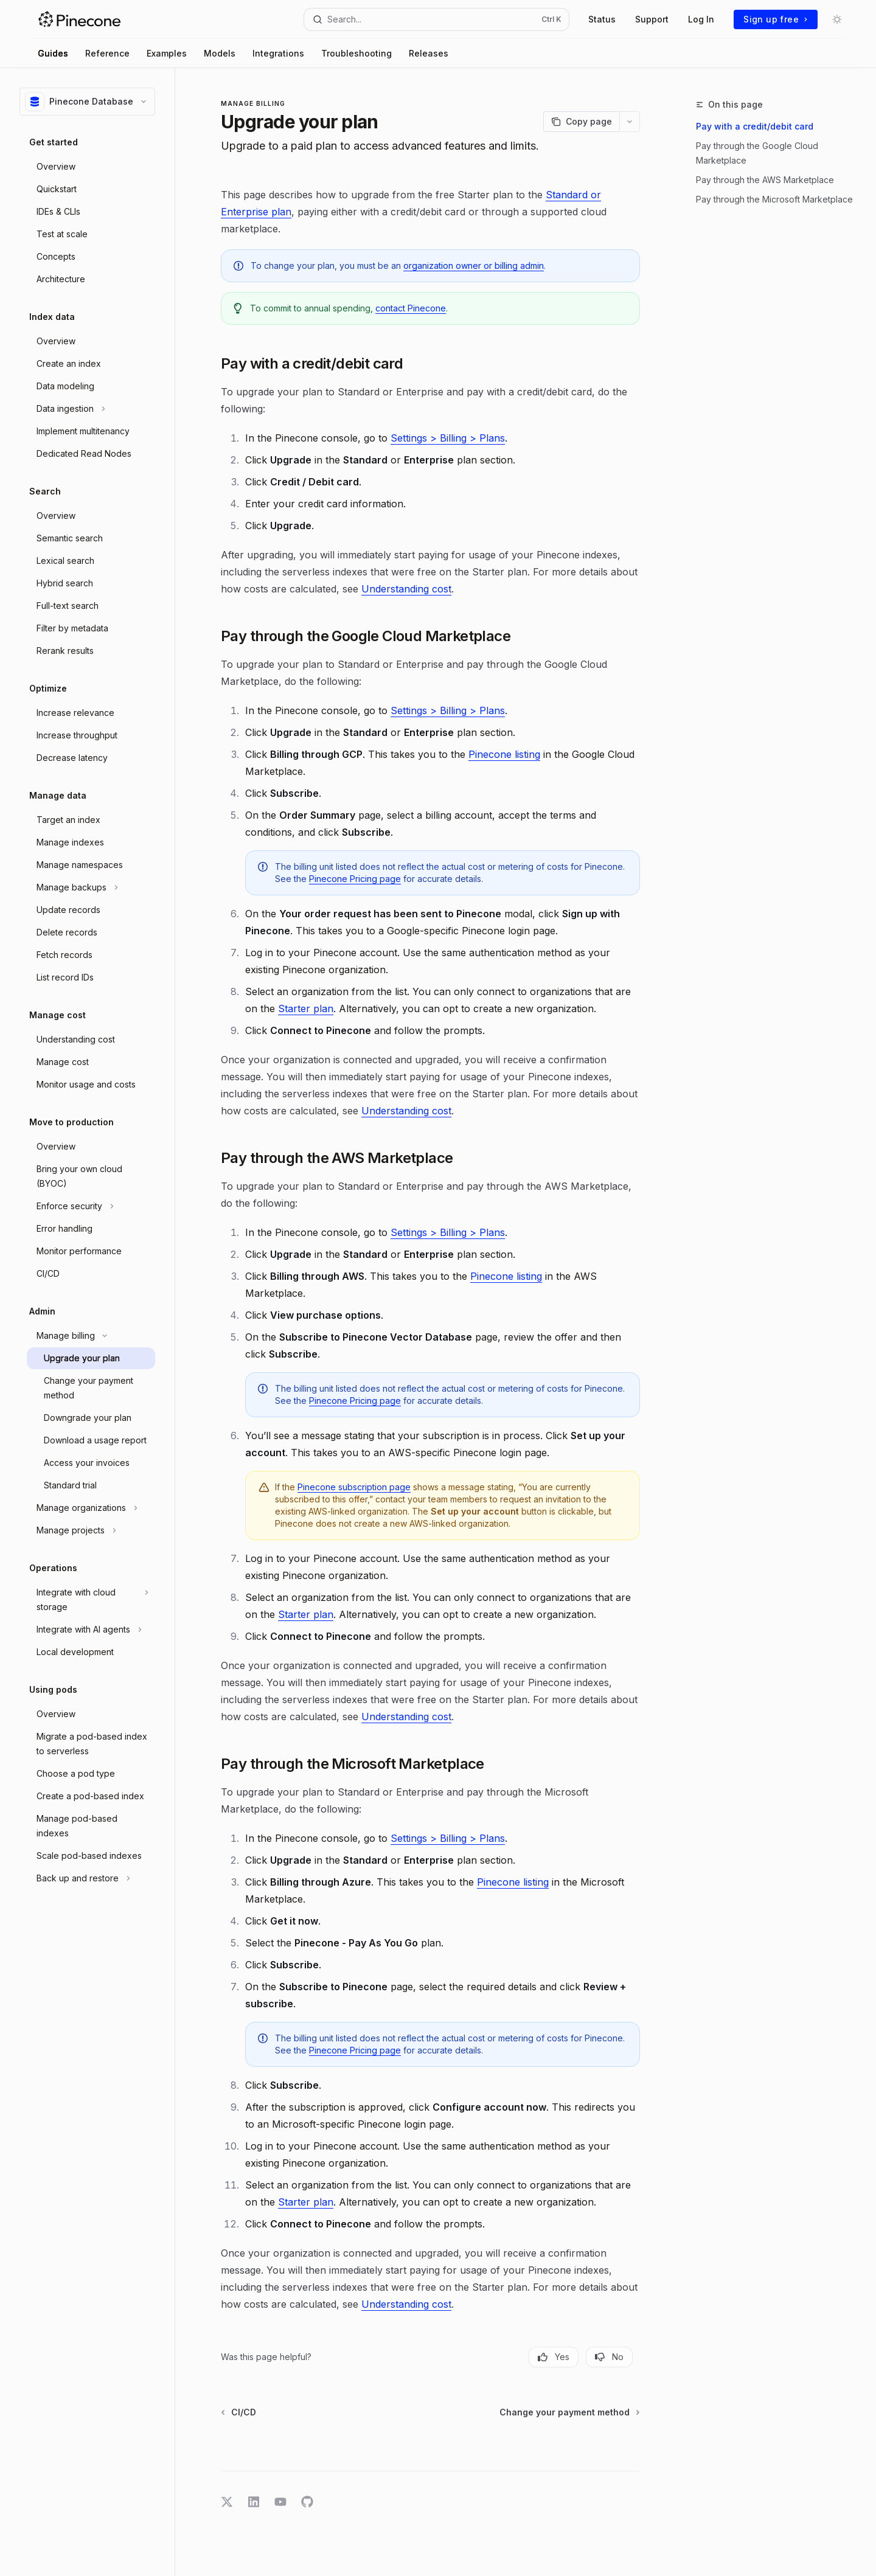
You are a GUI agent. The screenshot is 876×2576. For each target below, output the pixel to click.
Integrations (278, 53)
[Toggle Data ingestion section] (91, 409)
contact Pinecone (411, 308)
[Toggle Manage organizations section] (91, 1508)
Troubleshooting (356, 53)
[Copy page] (581, 121)
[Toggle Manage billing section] (91, 1336)
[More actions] (629, 121)
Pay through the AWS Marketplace (765, 180)
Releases (428, 53)
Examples (167, 53)
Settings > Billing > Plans (448, 438)
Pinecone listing (504, 754)
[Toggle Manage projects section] (91, 1530)
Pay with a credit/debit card (754, 126)
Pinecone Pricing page (355, 878)
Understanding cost (406, 589)
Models (219, 53)
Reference (107, 53)
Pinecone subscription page (354, 1487)
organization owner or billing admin (473, 265)
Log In (701, 19)
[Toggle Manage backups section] (91, 887)
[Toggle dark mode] (837, 19)
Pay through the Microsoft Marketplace (774, 199)
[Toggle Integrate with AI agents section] (91, 1629)
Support (652, 19)
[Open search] (436, 19)
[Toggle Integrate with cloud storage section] (91, 1599)
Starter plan (305, 1008)
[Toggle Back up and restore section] (91, 1878)
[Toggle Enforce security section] (91, 1206)
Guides (53, 53)
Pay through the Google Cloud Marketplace (757, 153)
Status (602, 19)
